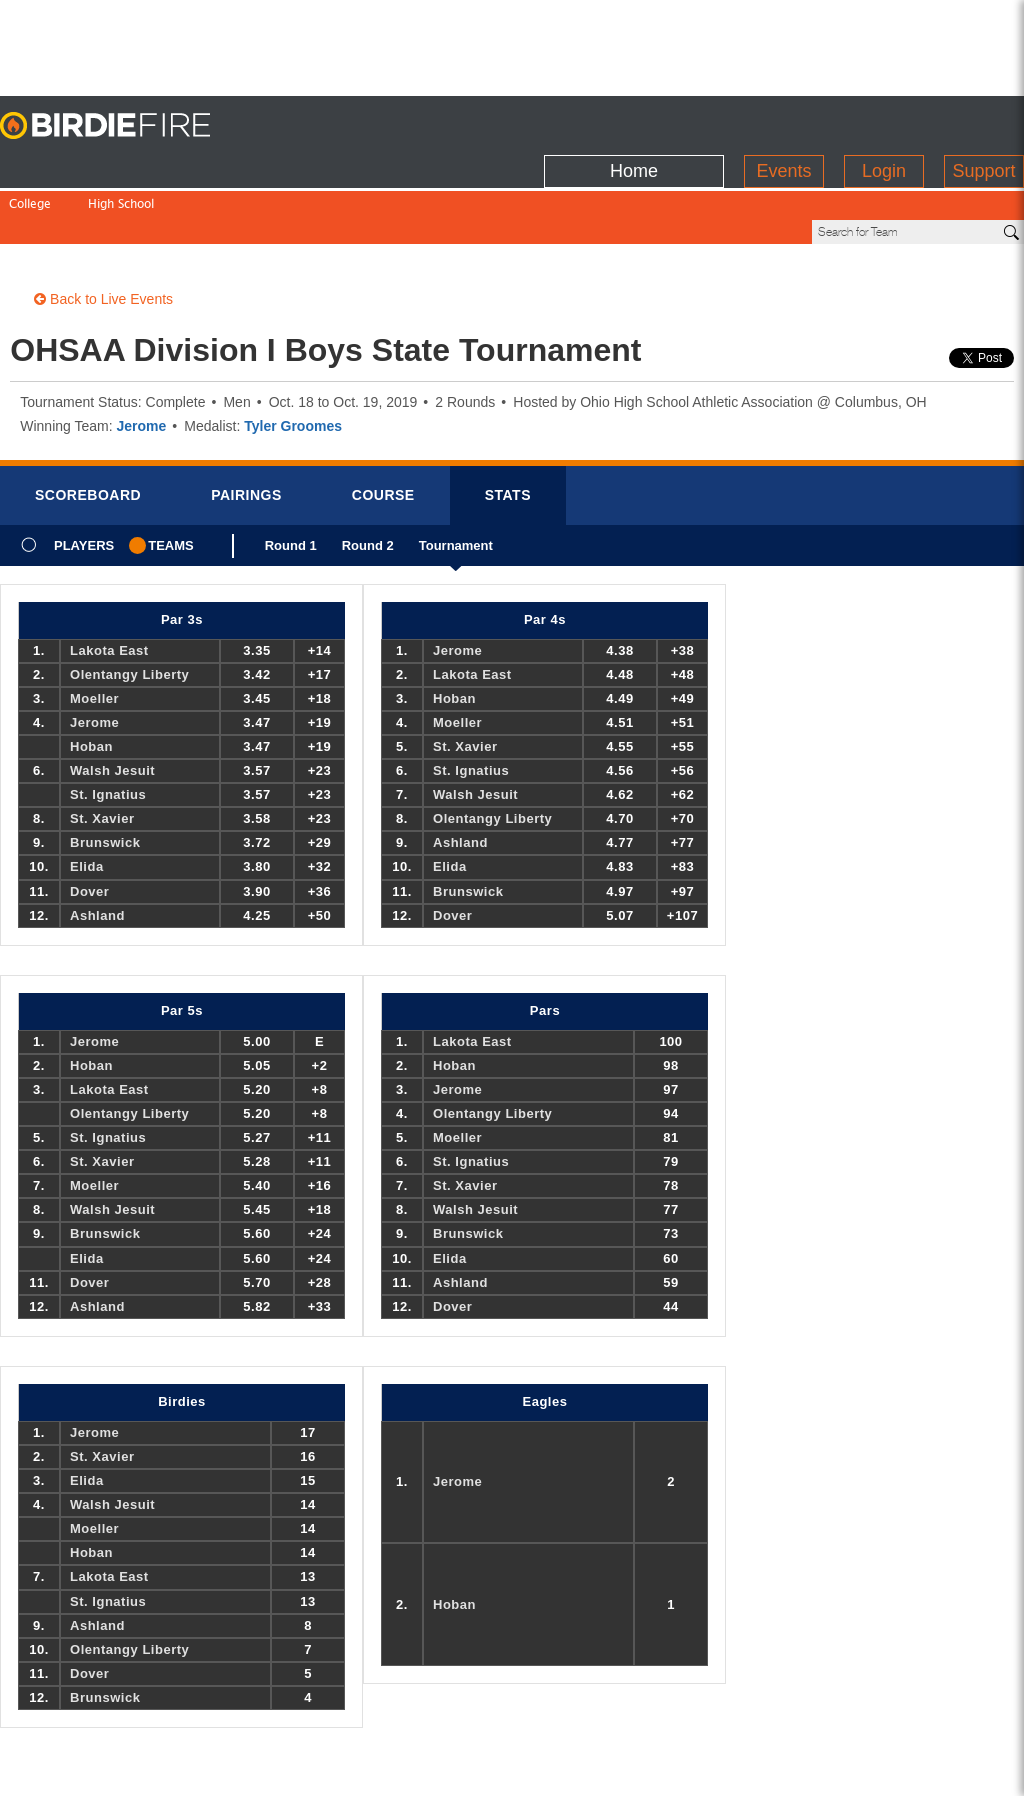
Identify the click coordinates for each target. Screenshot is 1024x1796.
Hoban (91, 678)
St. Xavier (102, 750)
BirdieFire (125, 126)
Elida (87, 798)
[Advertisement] (512, 45)
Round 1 (291, 484)
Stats (508, 427)
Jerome (141, 358)
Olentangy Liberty (129, 606)
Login (884, 121)
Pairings (246, 427)
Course (383, 427)
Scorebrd (88, 427)
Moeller (94, 630)
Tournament (456, 484)
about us (787, 1768)
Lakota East (109, 582)
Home (634, 121)
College (30, 163)
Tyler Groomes (293, 358)
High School (121, 163)
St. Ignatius (108, 726)
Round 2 (368, 484)
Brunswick (105, 774)
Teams (171, 477)
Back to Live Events (103, 231)
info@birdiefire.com (904, 1768)
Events (783, 121)
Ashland (97, 847)
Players (84, 477)
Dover (89, 823)
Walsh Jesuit (112, 702)
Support (983, 121)
